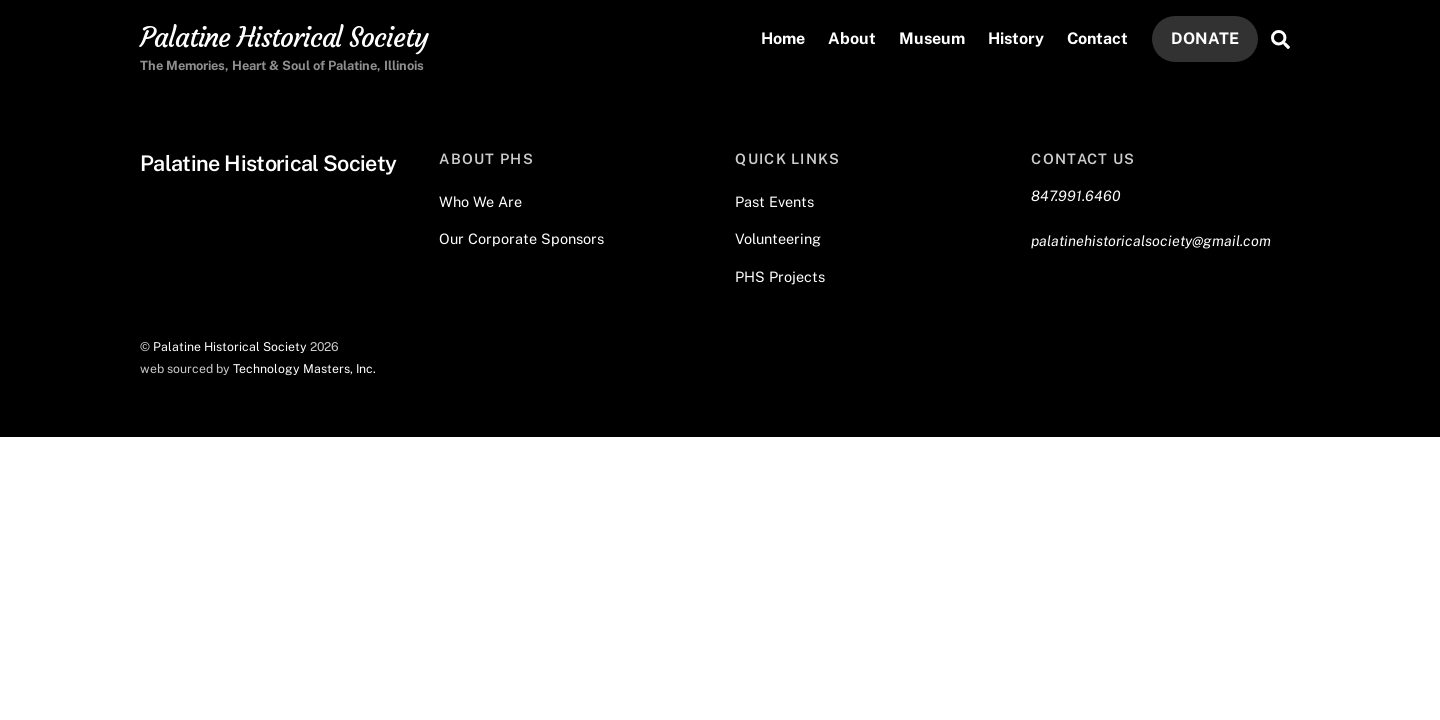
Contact (1097, 38)
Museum (932, 38)
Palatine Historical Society (230, 346)
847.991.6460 (1075, 195)
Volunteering (778, 238)
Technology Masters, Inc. (304, 368)
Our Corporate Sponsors (521, 238)
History (1016, 38)
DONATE (1205, 38)
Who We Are (480, 201)
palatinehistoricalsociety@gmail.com (1151, 240)
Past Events (774, 201)
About (852, 38)
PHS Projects (780, 276)
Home (783, 38)
